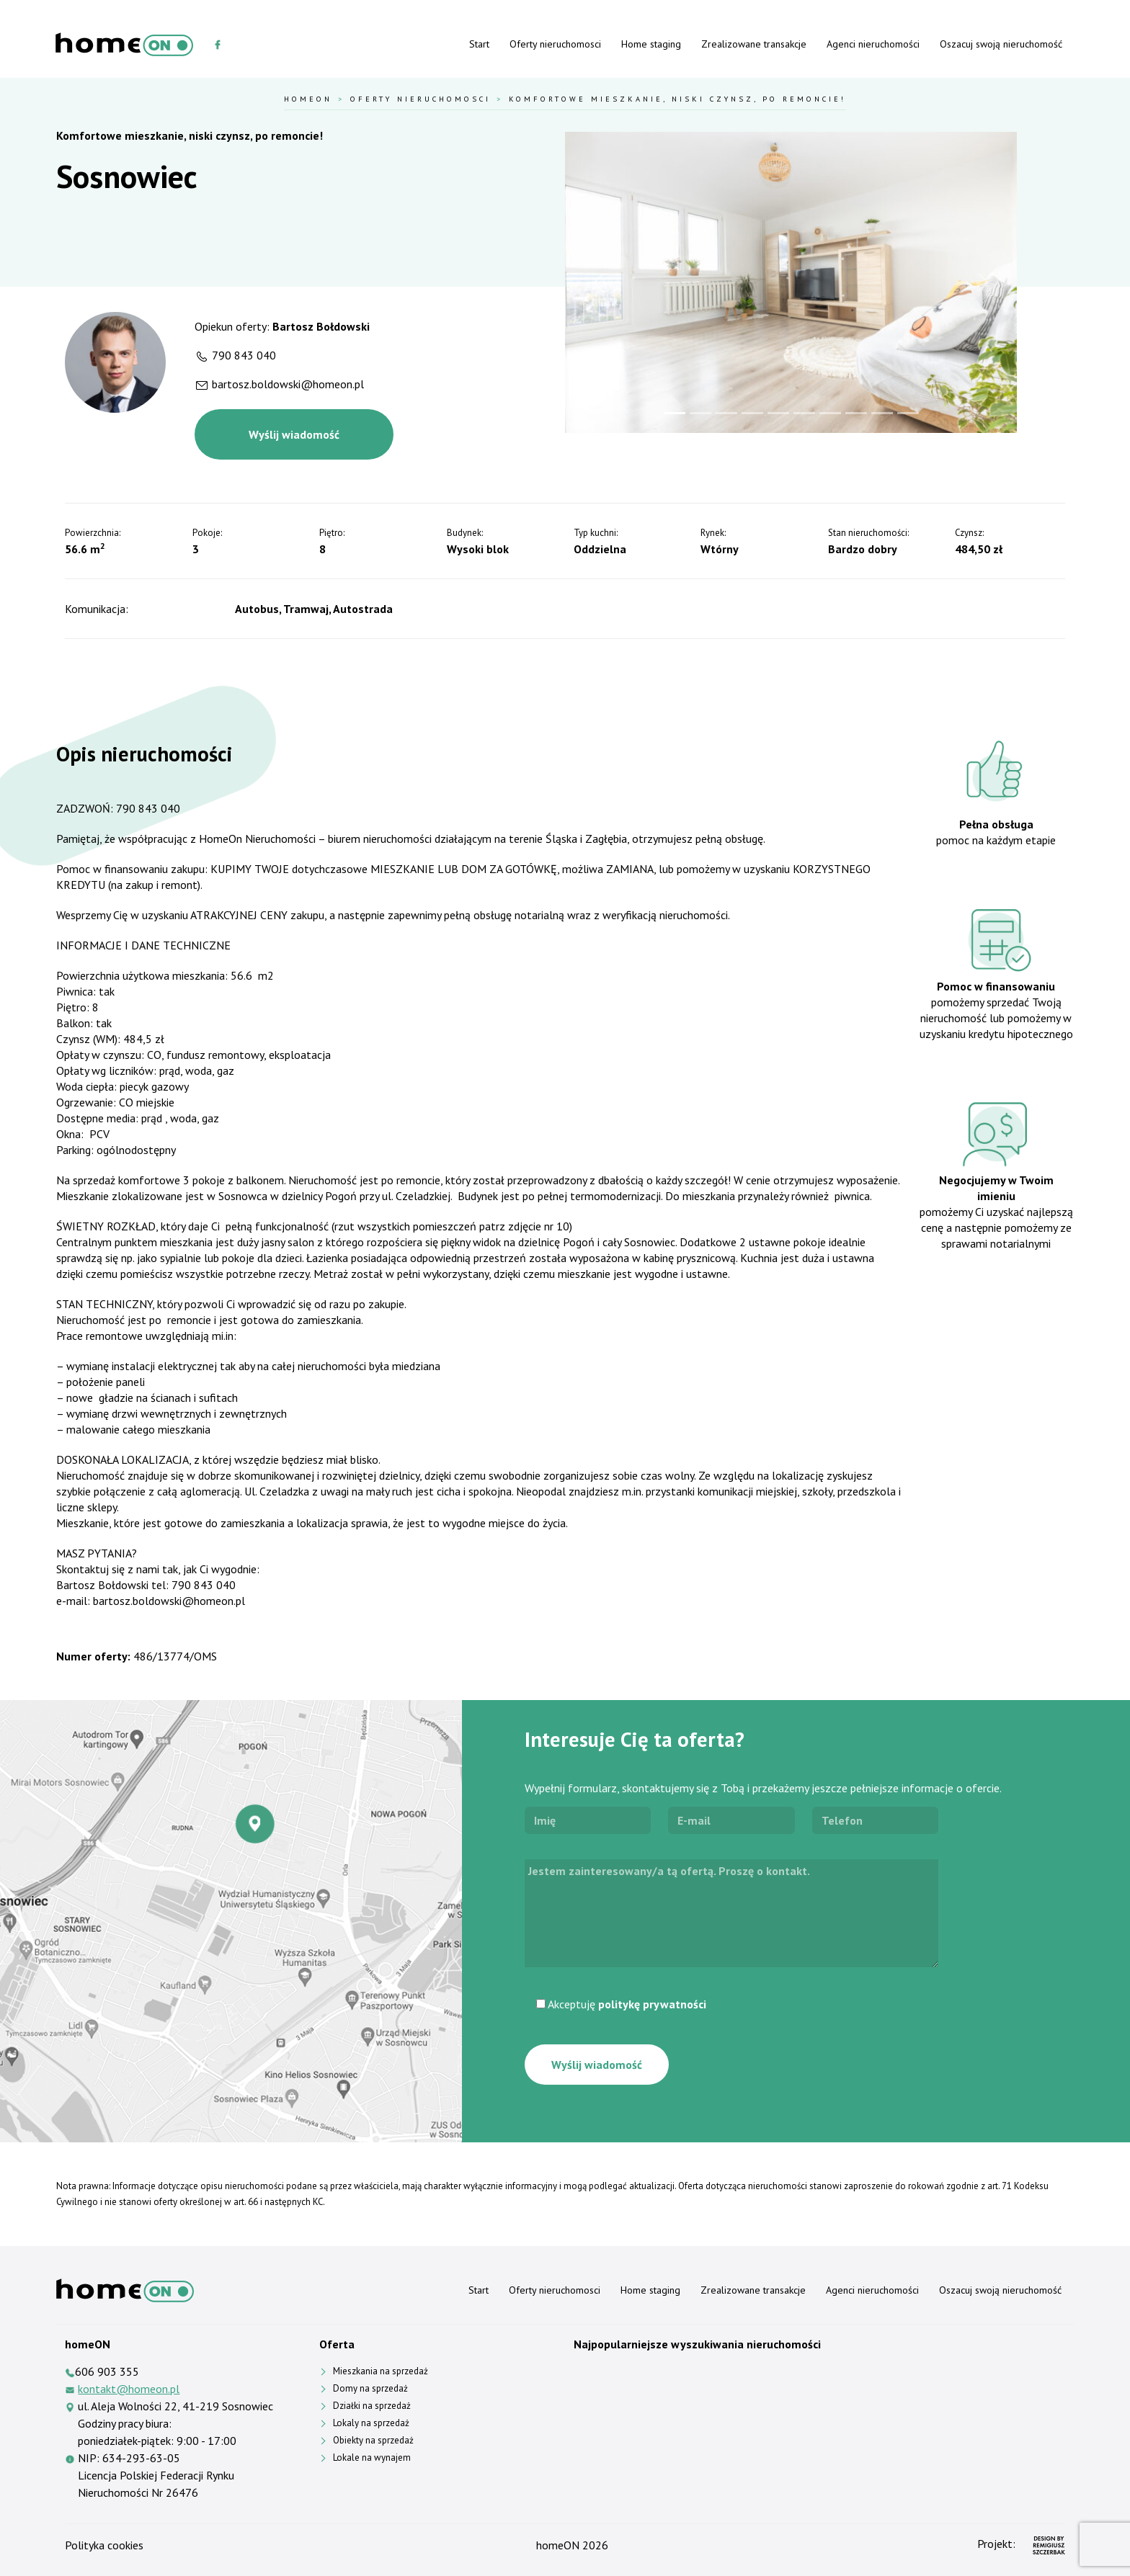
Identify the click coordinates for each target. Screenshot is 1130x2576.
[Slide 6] (804, 413)
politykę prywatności (652, 2004)
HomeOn (308, 99)
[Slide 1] (674, 413)
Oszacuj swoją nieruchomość (1001, 43)
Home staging (651, 43)
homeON (557, 2545)
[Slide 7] (830, 413)
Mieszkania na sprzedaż (380, 2371)
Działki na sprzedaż (372, 2406)
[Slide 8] (856, 413)
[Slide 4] (752, 413)
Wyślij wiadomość (294, 434)
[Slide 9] (882, 413)
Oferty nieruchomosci (555, 43)
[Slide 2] (700, 413)
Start (479, 43)
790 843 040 (244, 355)
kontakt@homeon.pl (128, 2389)
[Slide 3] (726, 413)
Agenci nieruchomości (873, 43)
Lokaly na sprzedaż (371, 2423)
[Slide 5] (778, 413)
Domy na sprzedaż (370, 2388)
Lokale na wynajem (372, 2457)
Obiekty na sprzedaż (373, 2440)
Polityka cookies (104, 2545)
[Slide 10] (908, 413)
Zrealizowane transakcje (753, 43)
